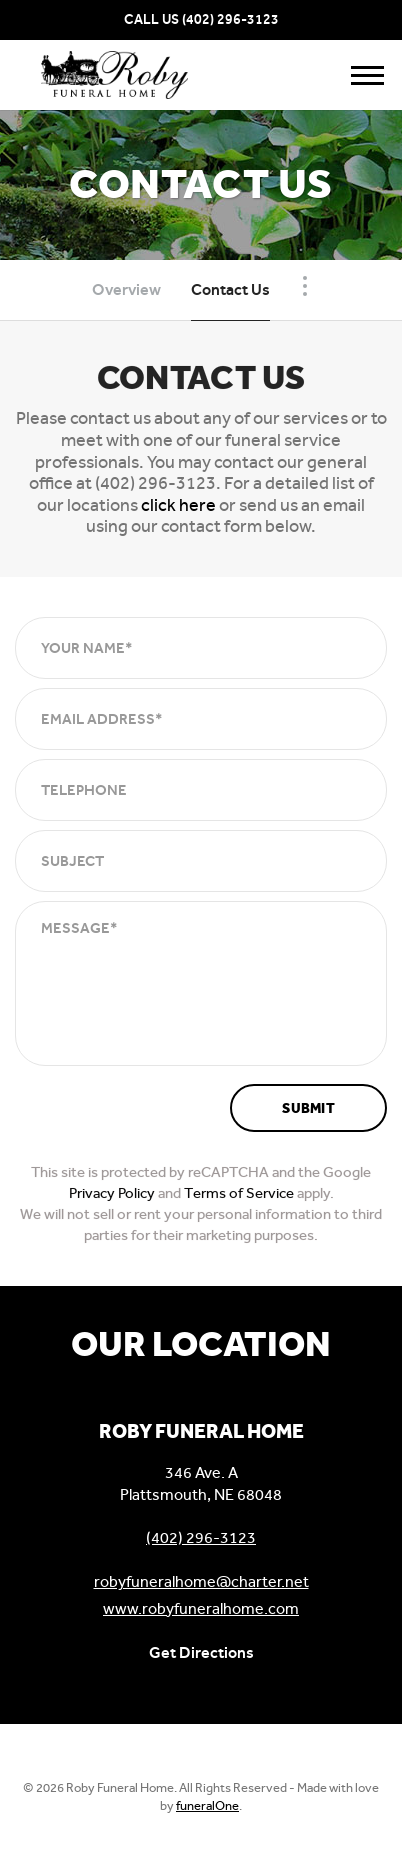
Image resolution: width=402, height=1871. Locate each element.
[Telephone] (201, 790)
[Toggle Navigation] (305, 286)
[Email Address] (201, 719)
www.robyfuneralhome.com (201, 1608)
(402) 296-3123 (230, 19)
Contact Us (230, 289)
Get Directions (201, 1652)
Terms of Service (239, 1193)
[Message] (201, 983)
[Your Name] (201, 648)
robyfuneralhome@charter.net (201, 1581)
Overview (126, 289)
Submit (308, 1108)
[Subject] (201, 861)
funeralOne (207, 1805)
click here (178, 504)
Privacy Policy (112, 1193)
